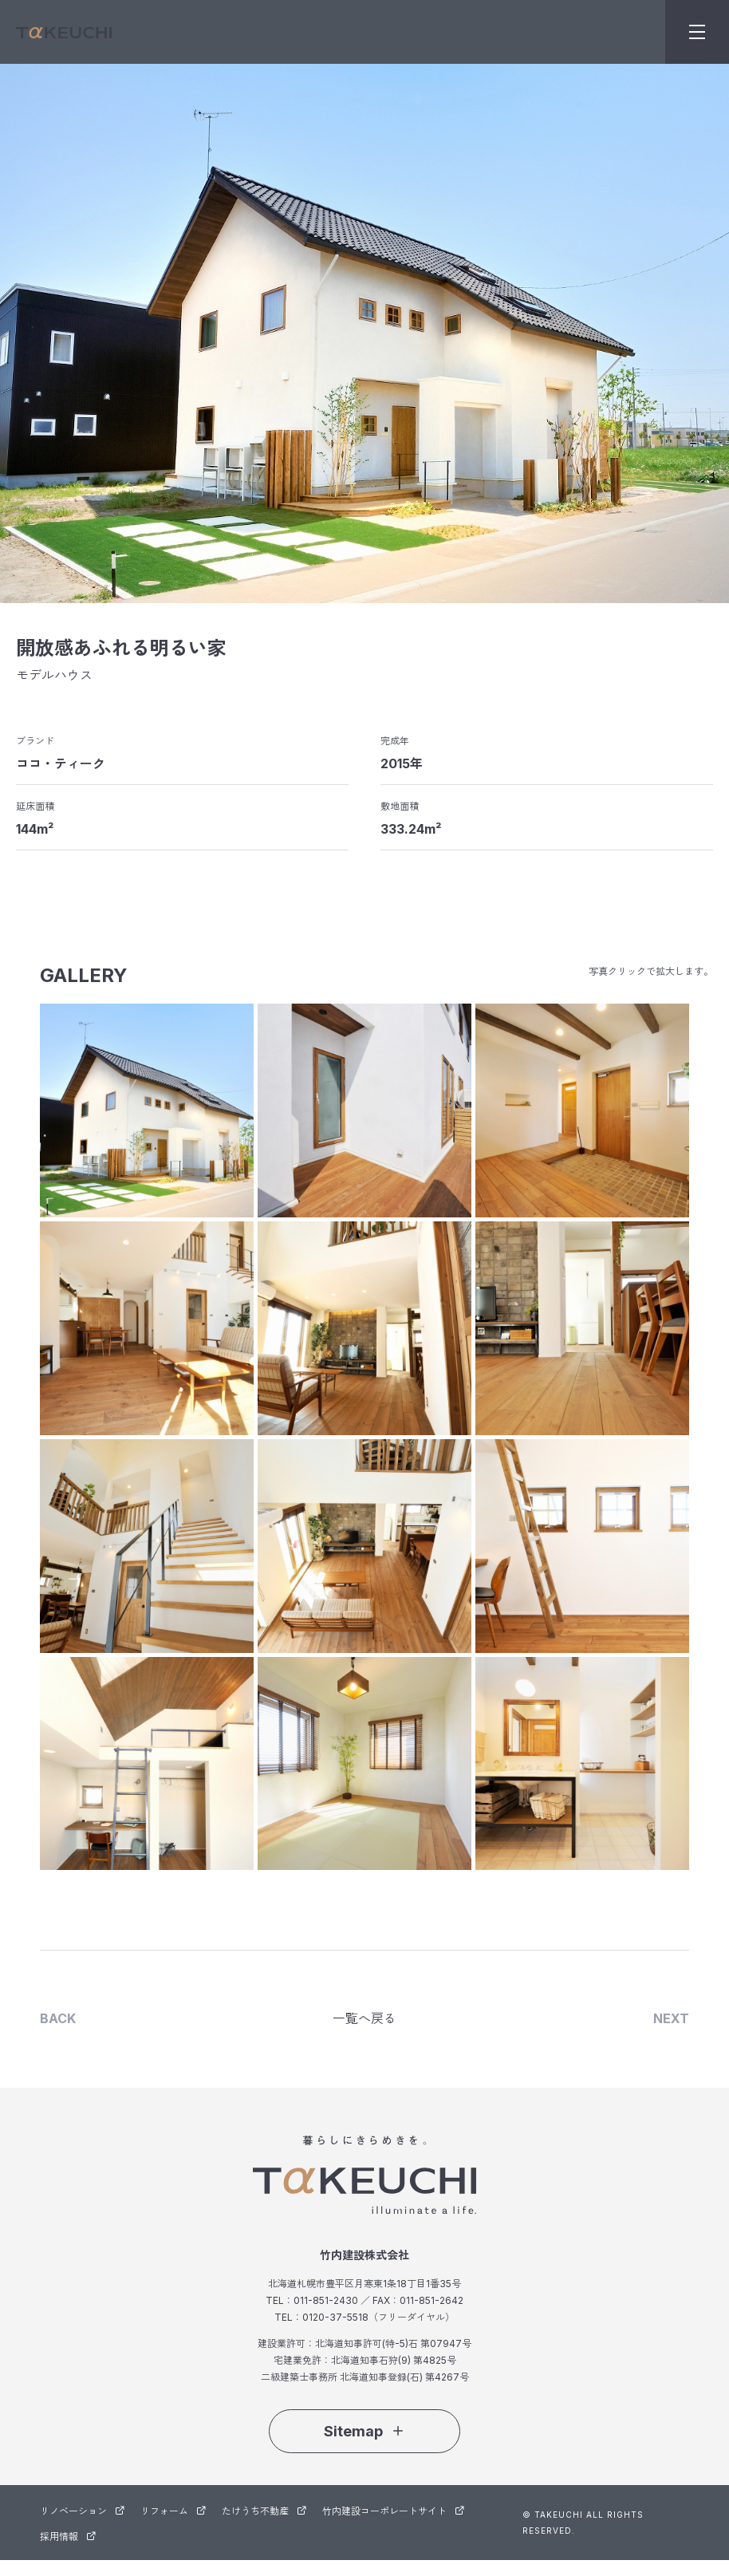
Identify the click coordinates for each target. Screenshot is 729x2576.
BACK (58, 2019)
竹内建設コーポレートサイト (393, 2511)
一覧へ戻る (364, 2019)
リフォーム (173, 2511)
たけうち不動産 (264, 2511)
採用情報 (68, 2536)
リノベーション (82, 2511)
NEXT (671, 2019)
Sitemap (364, 2431)
